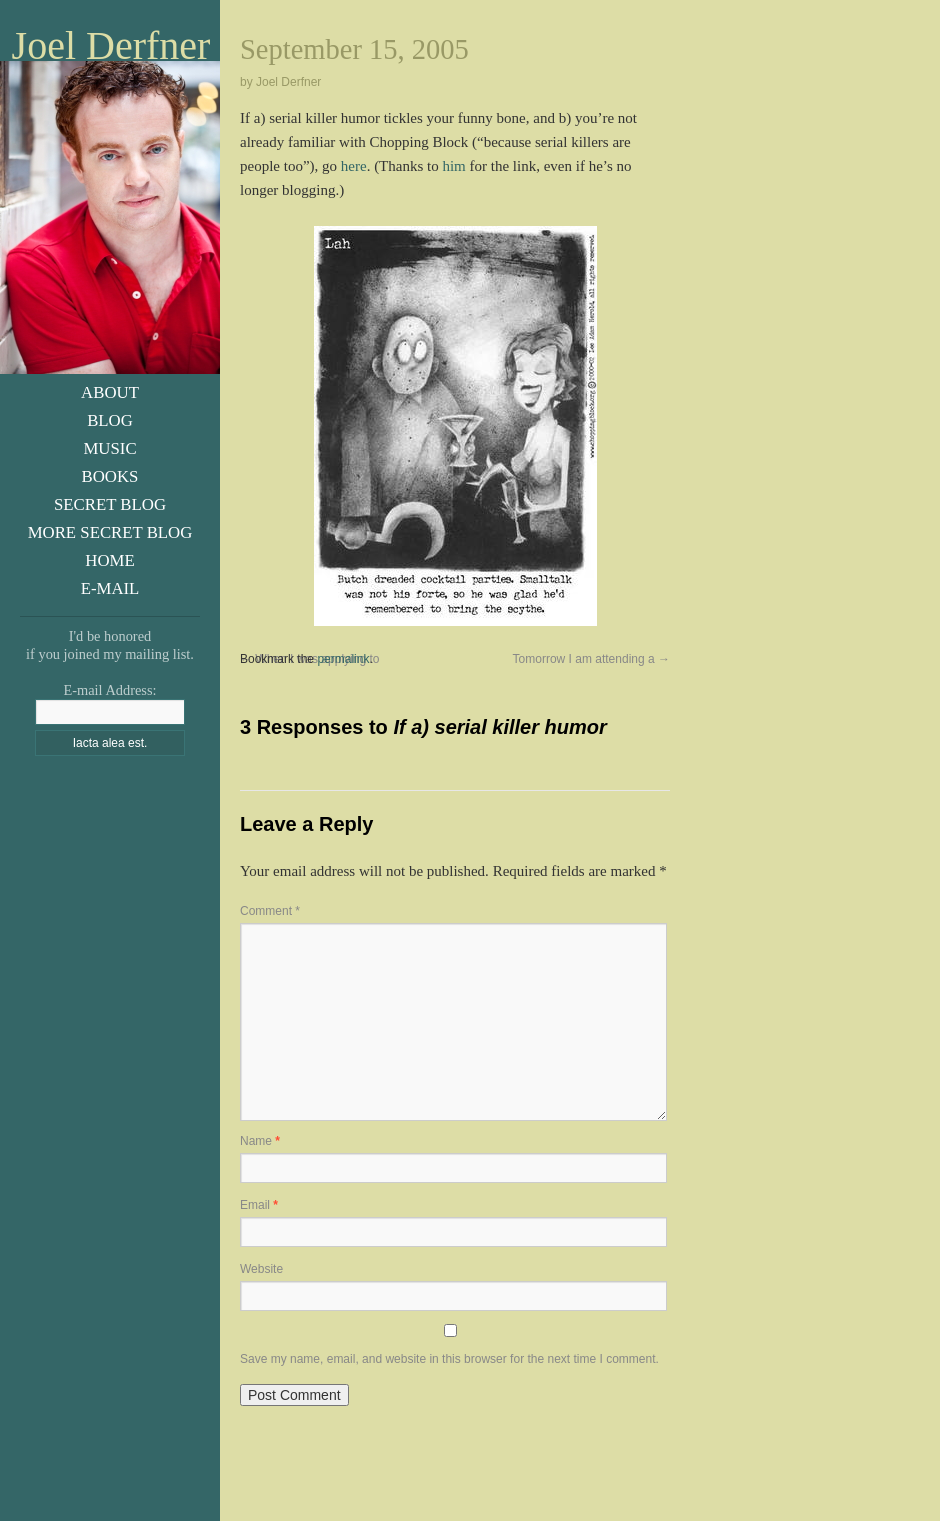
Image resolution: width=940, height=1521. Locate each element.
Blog (110, 420)
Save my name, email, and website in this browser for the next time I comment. (449, 1359)
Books (110, 476)
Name (260, 1141)
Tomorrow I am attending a (591, 659)
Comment (270, 911)
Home (109, 560)
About (110, 392)
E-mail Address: (109, 690)
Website (261, 1269)
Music (109, 448)
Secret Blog (110, 504)
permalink (343, 659)
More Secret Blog (110, 532)
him (453, 166)
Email (259, 1205)
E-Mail (110, 588)
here (354, 166)
